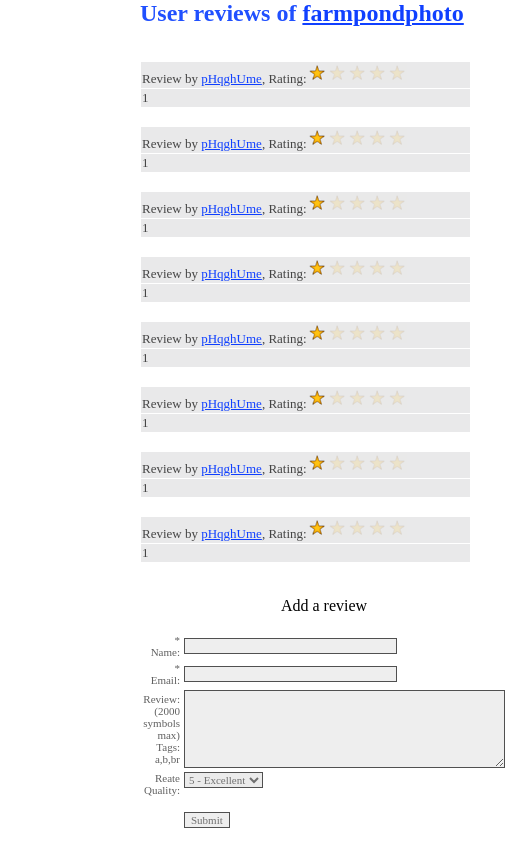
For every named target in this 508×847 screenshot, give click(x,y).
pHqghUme (231, 78)
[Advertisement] (80, 300)
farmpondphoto (382, 13)
